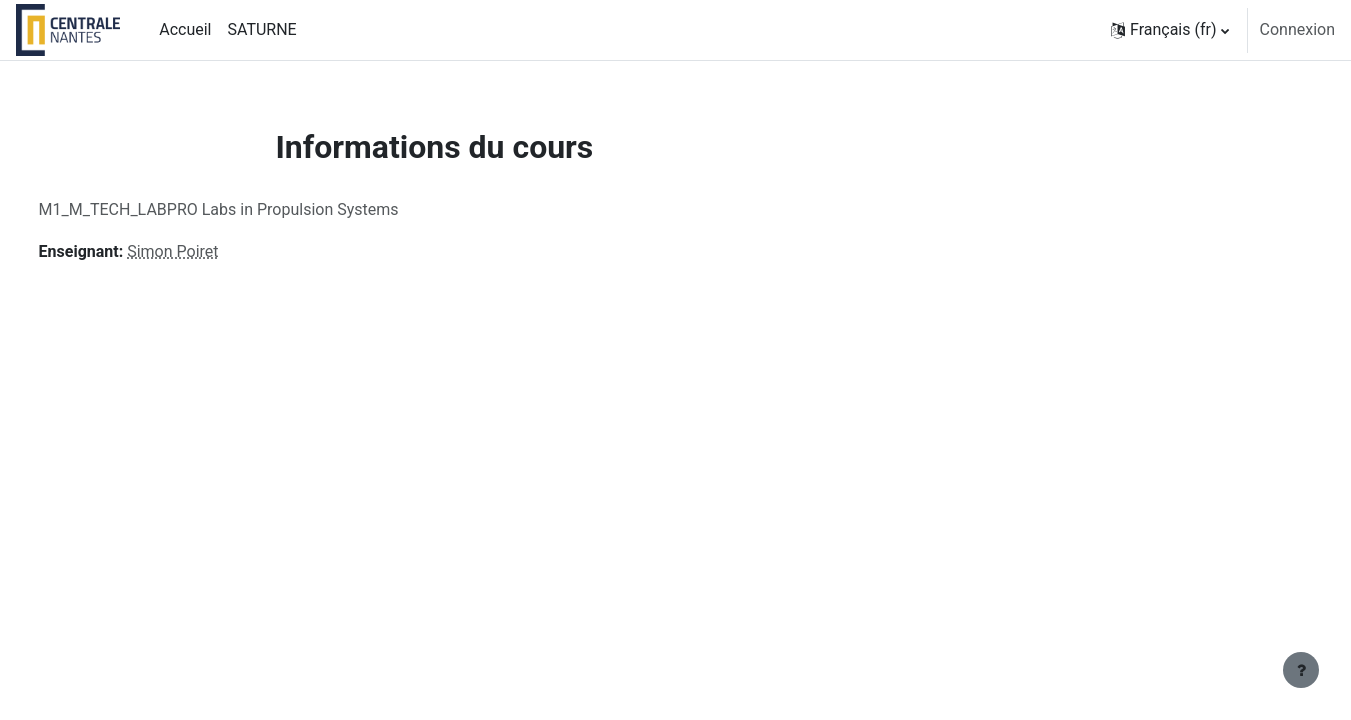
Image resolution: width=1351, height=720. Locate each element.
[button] (1170, 30)
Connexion (1297, 29)
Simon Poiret (210, 251)
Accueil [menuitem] (185, 29)
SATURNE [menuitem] (261, 29)
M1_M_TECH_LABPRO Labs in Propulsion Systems (256, 209)
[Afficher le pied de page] (1301, 670)
